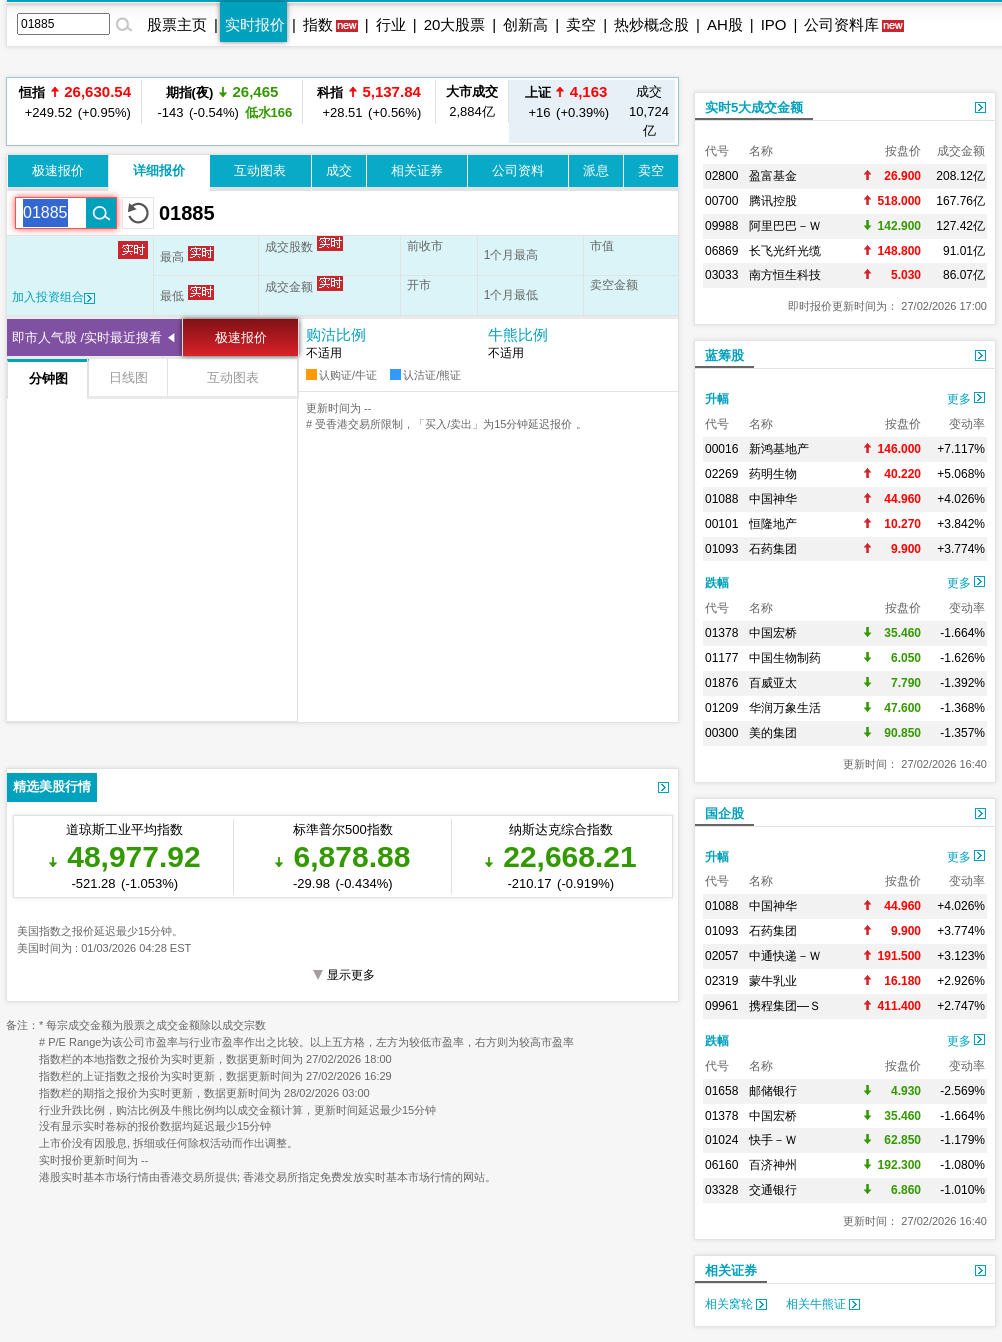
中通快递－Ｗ (785, 956)
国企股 (724, 813)
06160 (721, 1165)
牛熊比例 (518, 334)
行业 (391, 24)
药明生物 (773, 474)
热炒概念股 (651, 24)
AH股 (725, 24)
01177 (721, 658)
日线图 (128, 377)
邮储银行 (773, 1091)
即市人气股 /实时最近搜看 (87, 337)
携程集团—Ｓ (785, 1006)
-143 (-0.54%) (222, 101)
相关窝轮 (736, 1304)
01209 (721, 708)
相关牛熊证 (823, 1304)
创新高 (525, 24)
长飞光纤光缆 (785, 251)
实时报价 (255, 24)
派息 (596, 170)
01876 (721, 683)
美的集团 (773, 733)
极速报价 (58, 170)
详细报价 (159, 170)
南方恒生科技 (785, 275)
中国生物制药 (785, 658)
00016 (721, 449)
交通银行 (773, 1190)
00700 (721, 201)
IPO (774, 24)
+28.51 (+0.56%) (369, 101)
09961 (721, 1006)
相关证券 (417, 170)
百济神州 (773, 1165)
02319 (721, 981)
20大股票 (455, 24)
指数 (318, 24)
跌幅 (717, 583)
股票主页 (177, 24)
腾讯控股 (773, 201)
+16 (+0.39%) (566, 101)
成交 (339, 170)
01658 (721, 1091)
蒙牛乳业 (773, 981)
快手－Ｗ (773, 1140)
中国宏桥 (773, 633)
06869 (721, 251)
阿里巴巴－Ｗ (785, 226)
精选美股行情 (52, 786)
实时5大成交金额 (754, 107)
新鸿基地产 (779, 449)
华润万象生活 (785, 708)
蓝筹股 (724, 355)
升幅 (717, 399)
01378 (721, 633)
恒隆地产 (773, 524)
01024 (721, 1140)
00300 (721, 733)
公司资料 (518, 170)
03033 (721, 275)
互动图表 (260, 170)
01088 (721, 499)
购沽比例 (336, 334)
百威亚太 (773, 683)
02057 (721, 956)
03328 (721, 1190)
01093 (721, 549)
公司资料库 (841, 24)
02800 (721, 176)
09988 (721, 226)
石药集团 (773, 549)
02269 (721, 474)
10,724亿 (649, 111)
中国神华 (773, 499)
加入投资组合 (53, 297)
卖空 (581, 24)
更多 (966, 399)
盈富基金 (773, 176)
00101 (721, 524)
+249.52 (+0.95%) (75, 101)
